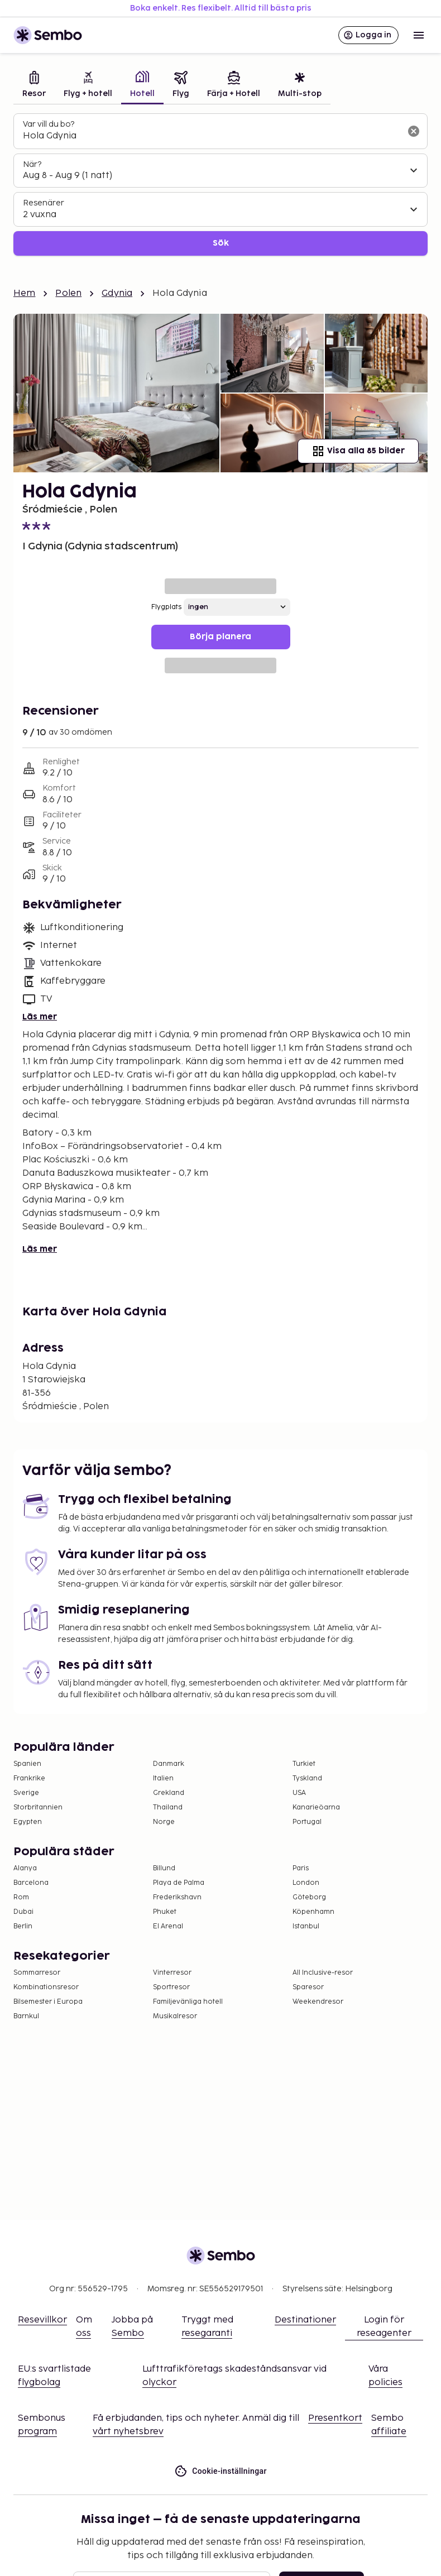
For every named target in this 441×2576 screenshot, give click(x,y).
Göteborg (309, 1897)
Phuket (164, 1912)
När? (32, 164)
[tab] (34, 85)
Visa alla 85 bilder (358, 451)
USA (299, 1793)
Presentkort (335, 2418)
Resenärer (43, 203)
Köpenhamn (313, 1912)
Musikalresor (175, 2016)
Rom (21, 1897)
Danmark (168, 1764)
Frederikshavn (177, 1897)
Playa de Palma (178, 1883)
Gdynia (117, 293)
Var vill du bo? (48, 124)
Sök (221, 243)
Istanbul (306, 1926)
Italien (163, 1778)
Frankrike (29, 1778)
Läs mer (39, 1017)
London (306, 1883)
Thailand (168, 1807)
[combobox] (211, 136)
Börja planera (220, 636)
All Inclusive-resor (323, 1973)
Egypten (27, 1822)
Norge (164, 1822)
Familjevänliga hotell (188, 2002)
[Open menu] (419, 35)
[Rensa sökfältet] (413, 131)
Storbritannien (38, 1807)
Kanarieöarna (316, 1807)
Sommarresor (36, 1973)
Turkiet (304, 1764)
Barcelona (31, 1883)
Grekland (168, 1793)
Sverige (26, 1793)
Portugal (307, 1822)
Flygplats (166, 607)
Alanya (25, 1868)
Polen (68, 293)
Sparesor (308, 1987)
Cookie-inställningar (220, 2471)
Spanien (27, 1764)
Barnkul (26, 2016)
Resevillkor (42, 2320)
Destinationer (305, 2320)
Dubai (23, 1912)
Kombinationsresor (46, 1987)
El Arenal (168, 1926)
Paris (301, 1868)
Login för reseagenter (384, 2327)
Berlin (22, 1926)
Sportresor (171, 1987)
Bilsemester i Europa (48, 2002)
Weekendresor (318, 2002)
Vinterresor (172, 1973)
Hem (24, 293)
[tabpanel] (220, 184)
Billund (164, 1868)
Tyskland (307, 1778)
